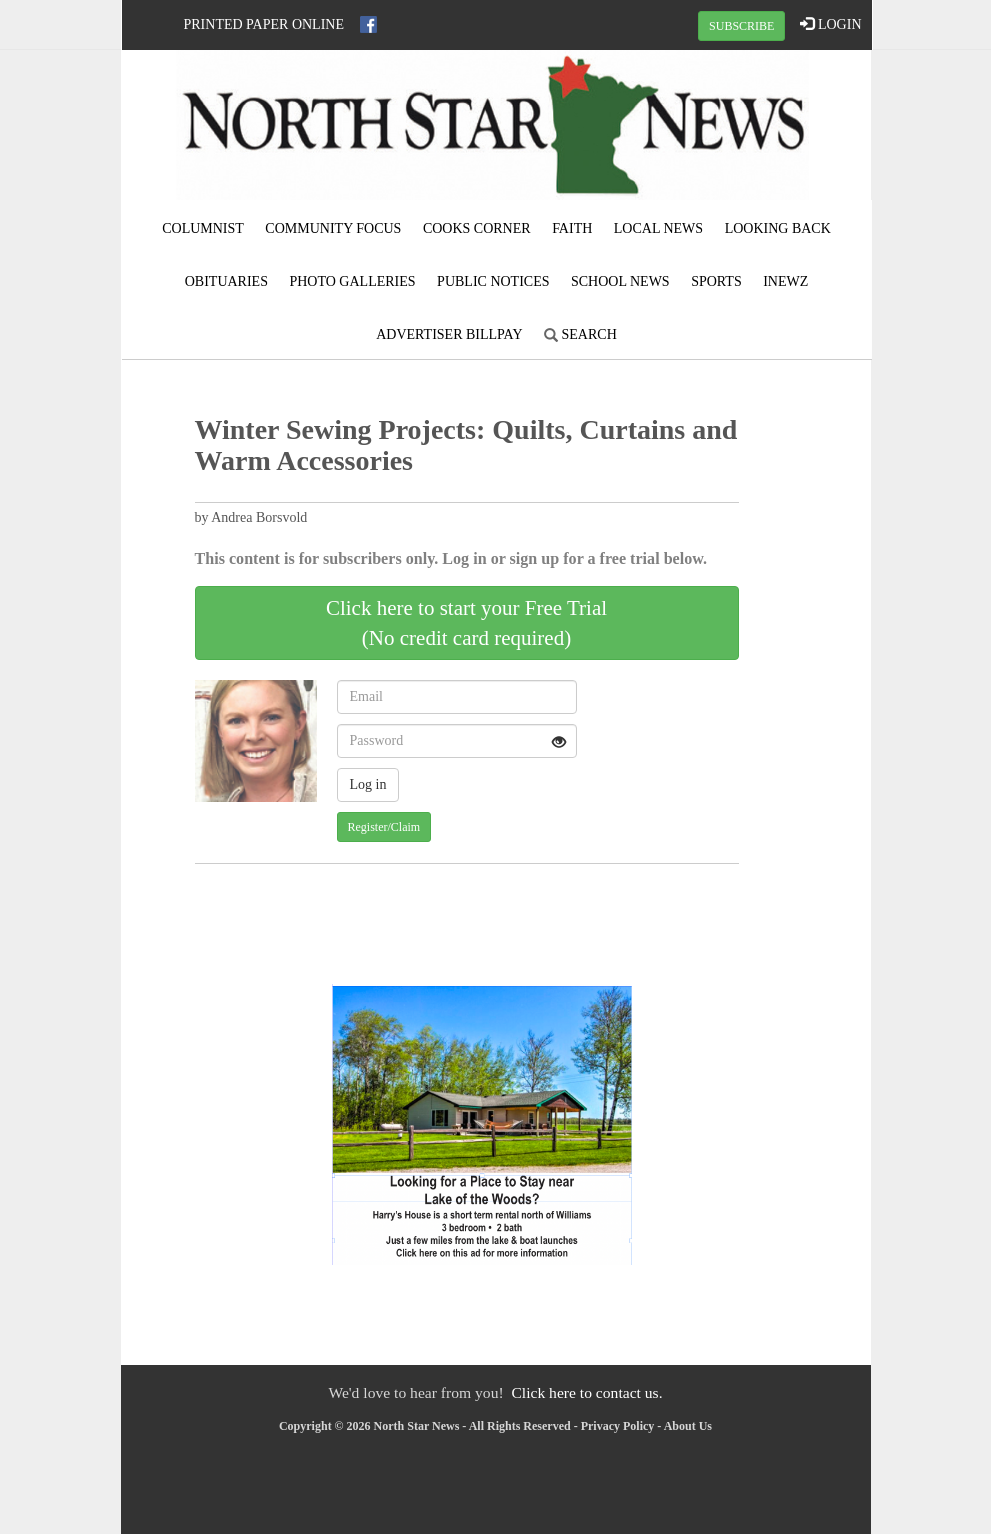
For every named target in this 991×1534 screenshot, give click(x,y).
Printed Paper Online (264, 24)
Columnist (203, 228)
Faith (572, 228)
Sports (716, 281)
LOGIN (830, 24)
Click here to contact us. (586, 1392)
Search (580, 334)
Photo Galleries (352, 281)
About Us (688, 1426)
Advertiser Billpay (449, 334)
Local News (658, 228)
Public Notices (493, 281)
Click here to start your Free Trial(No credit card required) (466, 623)
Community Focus (333, 228)
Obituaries (226, 281)
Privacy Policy (618, 1426)
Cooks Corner (477, 228)
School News (620, 281)
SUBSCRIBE (741, 26)
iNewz (785, 281)
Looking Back (778, 228)
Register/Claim (384, 827)
